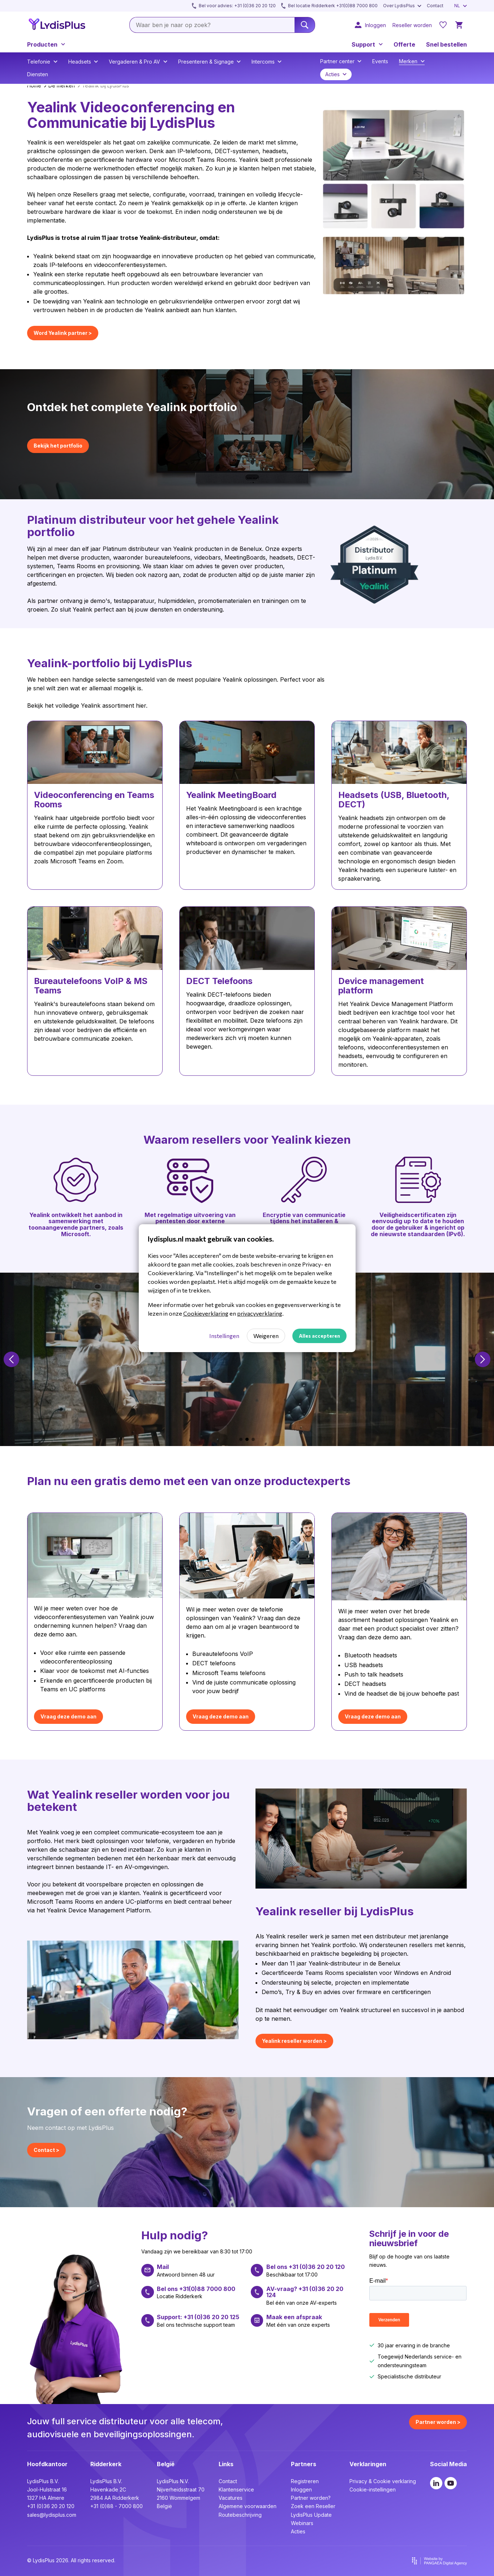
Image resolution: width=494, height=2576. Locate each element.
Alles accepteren (319, 1336)
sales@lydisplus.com (51, 2515)
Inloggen (301, 2489)
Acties (298, 2531)
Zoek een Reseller (313, 2506)
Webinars (302, 2523)
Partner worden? (311, 2498)
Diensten (37, 74)
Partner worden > (438, 2422)
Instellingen (224, 1335)
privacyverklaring (259, 1313)
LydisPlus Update (311, 2515)
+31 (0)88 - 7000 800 (116, 2506)
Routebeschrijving (240, 2515)
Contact (228, 2481)
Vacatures (230, 2498)
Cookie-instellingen (372, 2489)
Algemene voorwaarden (247, 2506)
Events (380, 61)
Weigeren (266, 1335)
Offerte (404, 44)
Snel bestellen (446, 44)
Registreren (305, 2481)
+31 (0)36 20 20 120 (50, 2506)
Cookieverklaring (205, 1313)
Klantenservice (236, 2489)
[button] (11, 1359)
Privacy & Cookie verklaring (382, 2481)
